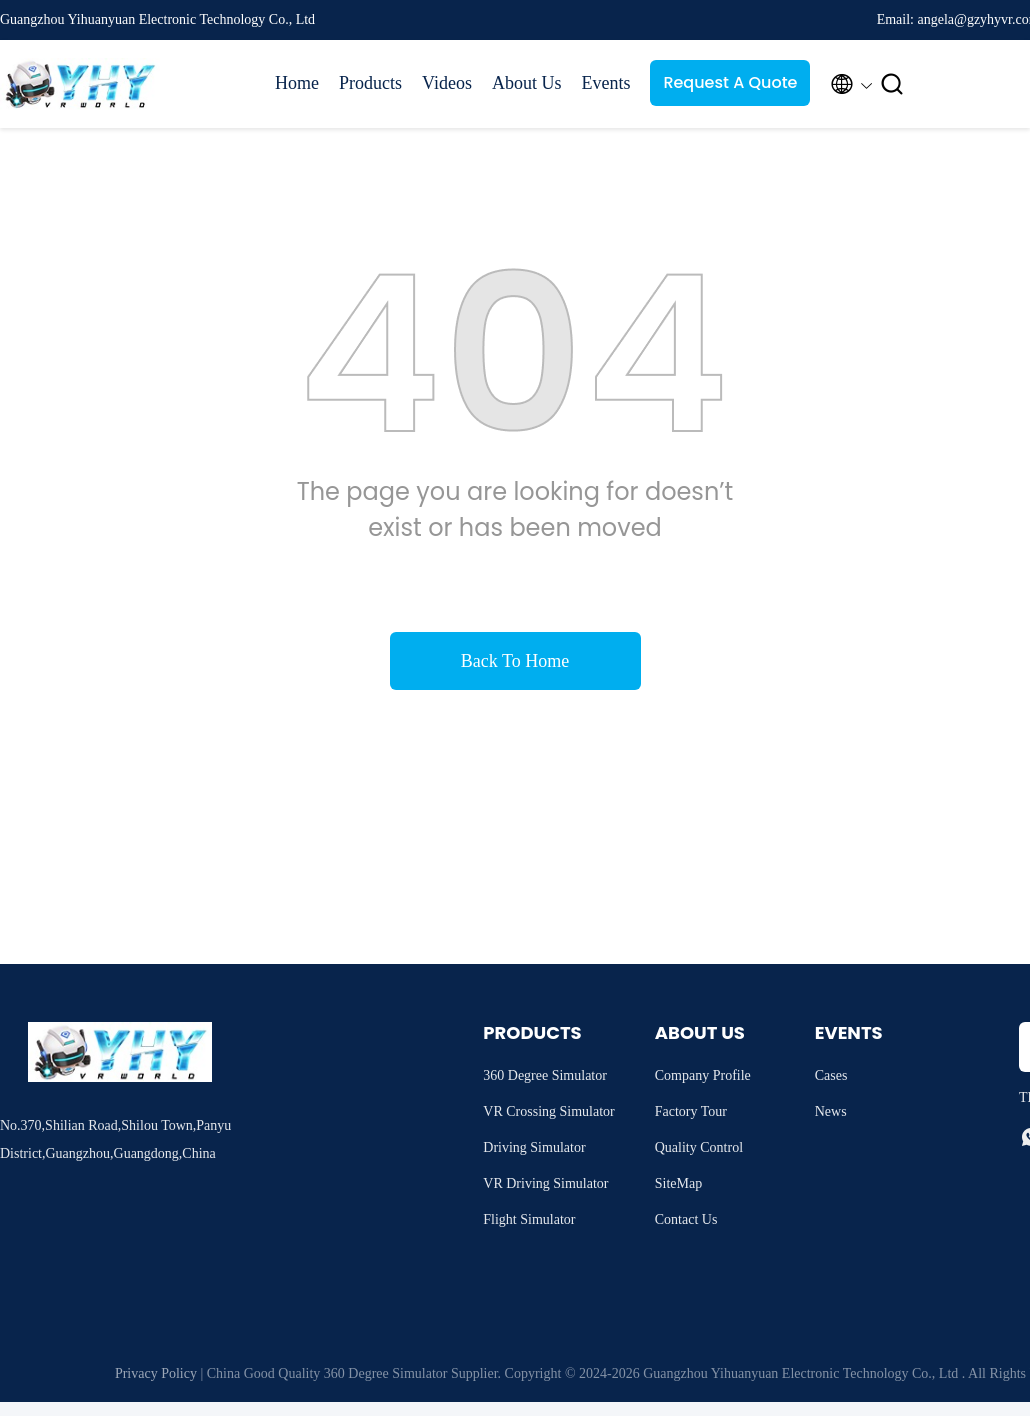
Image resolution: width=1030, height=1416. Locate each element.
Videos (447, 83)
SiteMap (678, 1183)
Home (297, 83)
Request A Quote (730, 82)
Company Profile (703, 1075)
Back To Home (515, 661)
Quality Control (699, 1147)
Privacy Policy (156, 1373)
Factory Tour (691, 1111)
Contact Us (686, 1219)
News (831, 1111)
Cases (831, 1075)
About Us (527, 83)
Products (370, 83)
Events (605, 83)
